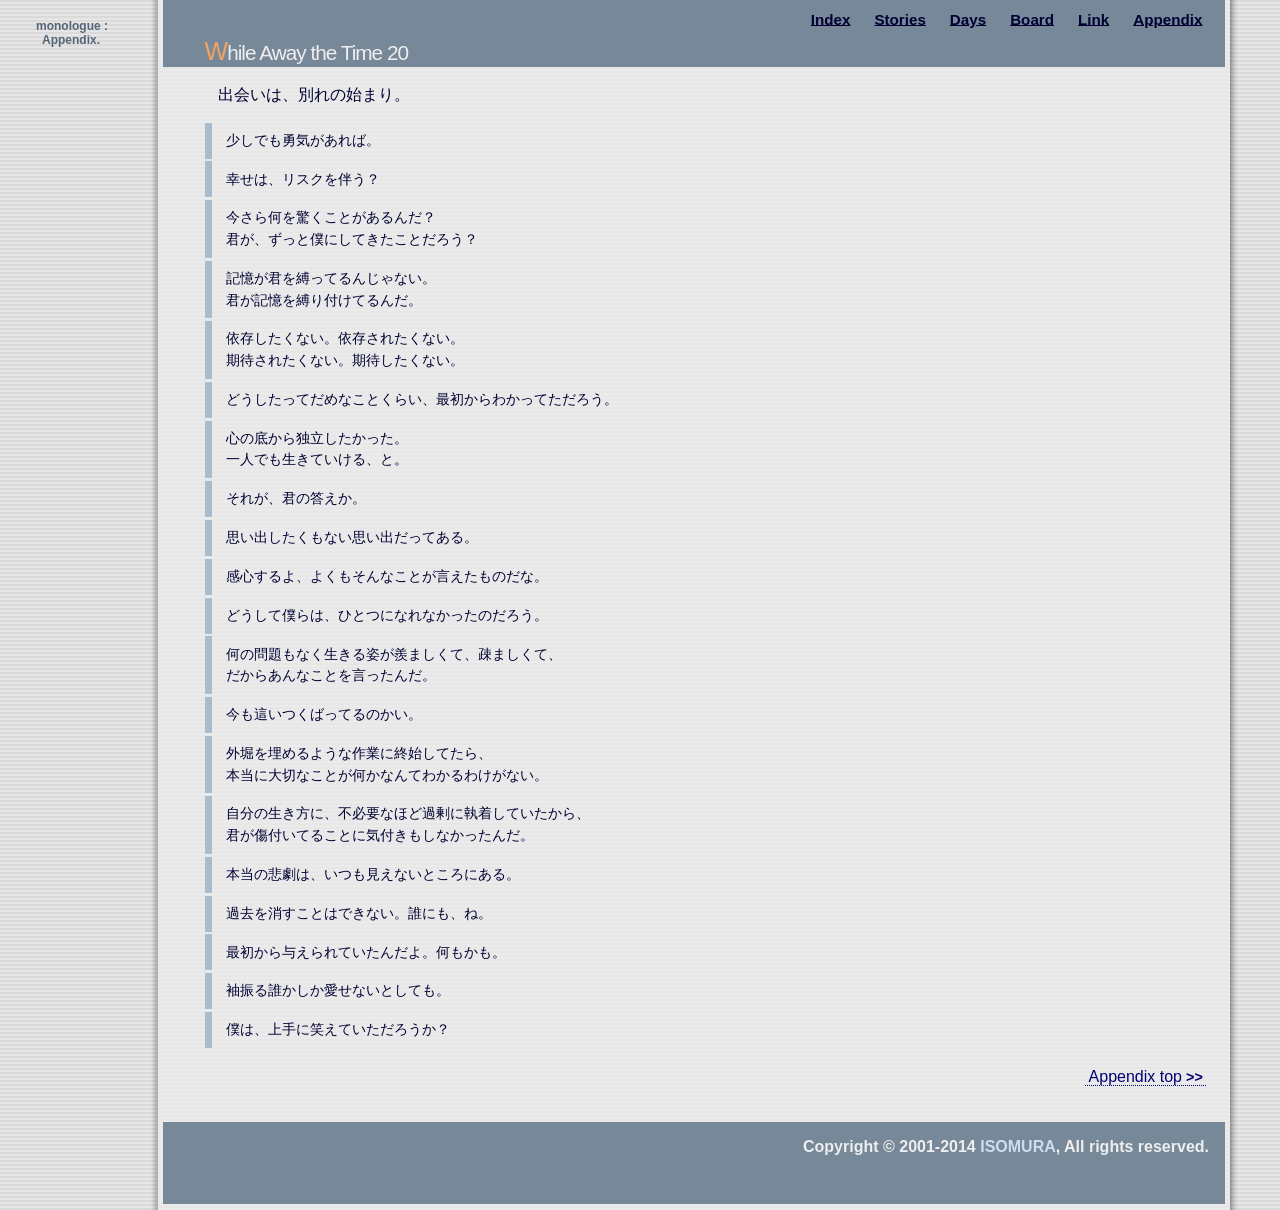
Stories (900, 18)
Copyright (841, 1146)
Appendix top (1135, 1076)
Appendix (1167, 18)
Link (1093, 18)
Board (1032, 18)
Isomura (1018, 1146)
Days (968, 18)
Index (831, 18)
